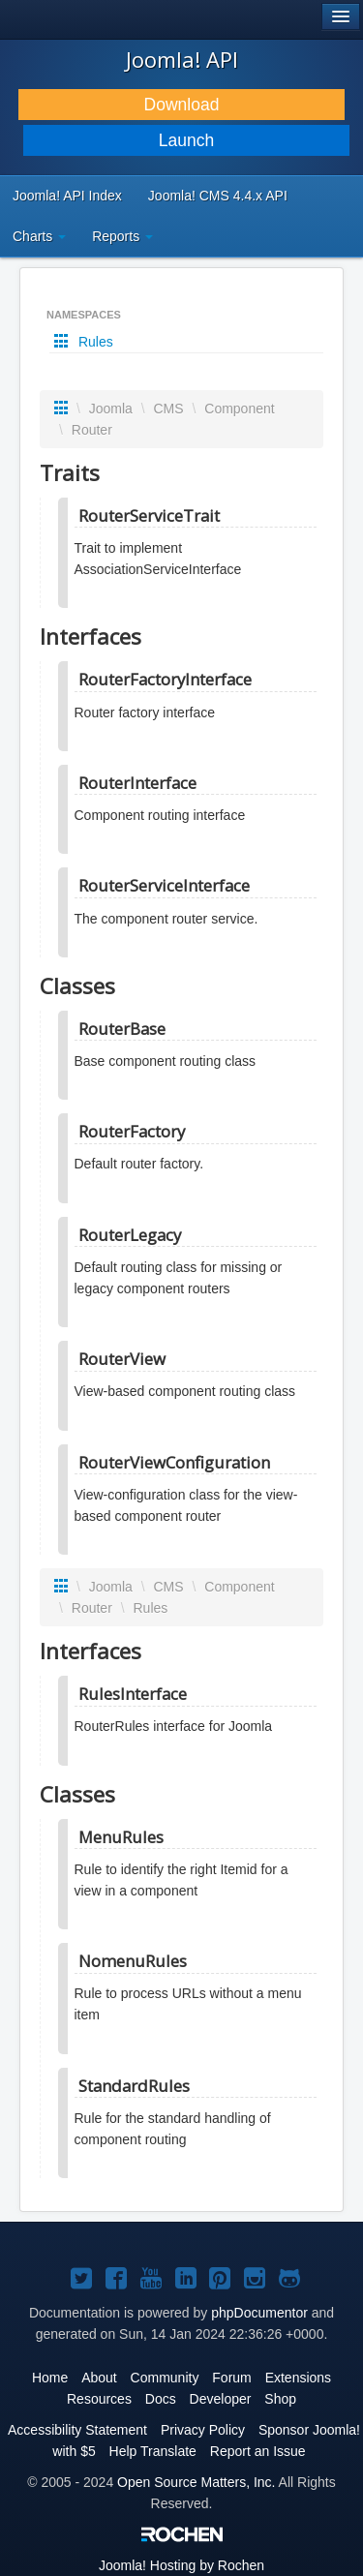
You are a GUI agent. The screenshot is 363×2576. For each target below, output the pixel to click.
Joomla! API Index (67, 195)
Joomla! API (182, 59)
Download (182, 104)
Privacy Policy (203, 2430)
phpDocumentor (259, 2312)
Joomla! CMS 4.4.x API (217, 195)
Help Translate (153, 2451)
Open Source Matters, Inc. (196, 2482)
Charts (39, 236)
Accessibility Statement (77, 2430)
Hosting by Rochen (181, 2565)
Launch (186, 140)
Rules (86, 341)
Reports (122, 236)
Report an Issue (258, 2451)
